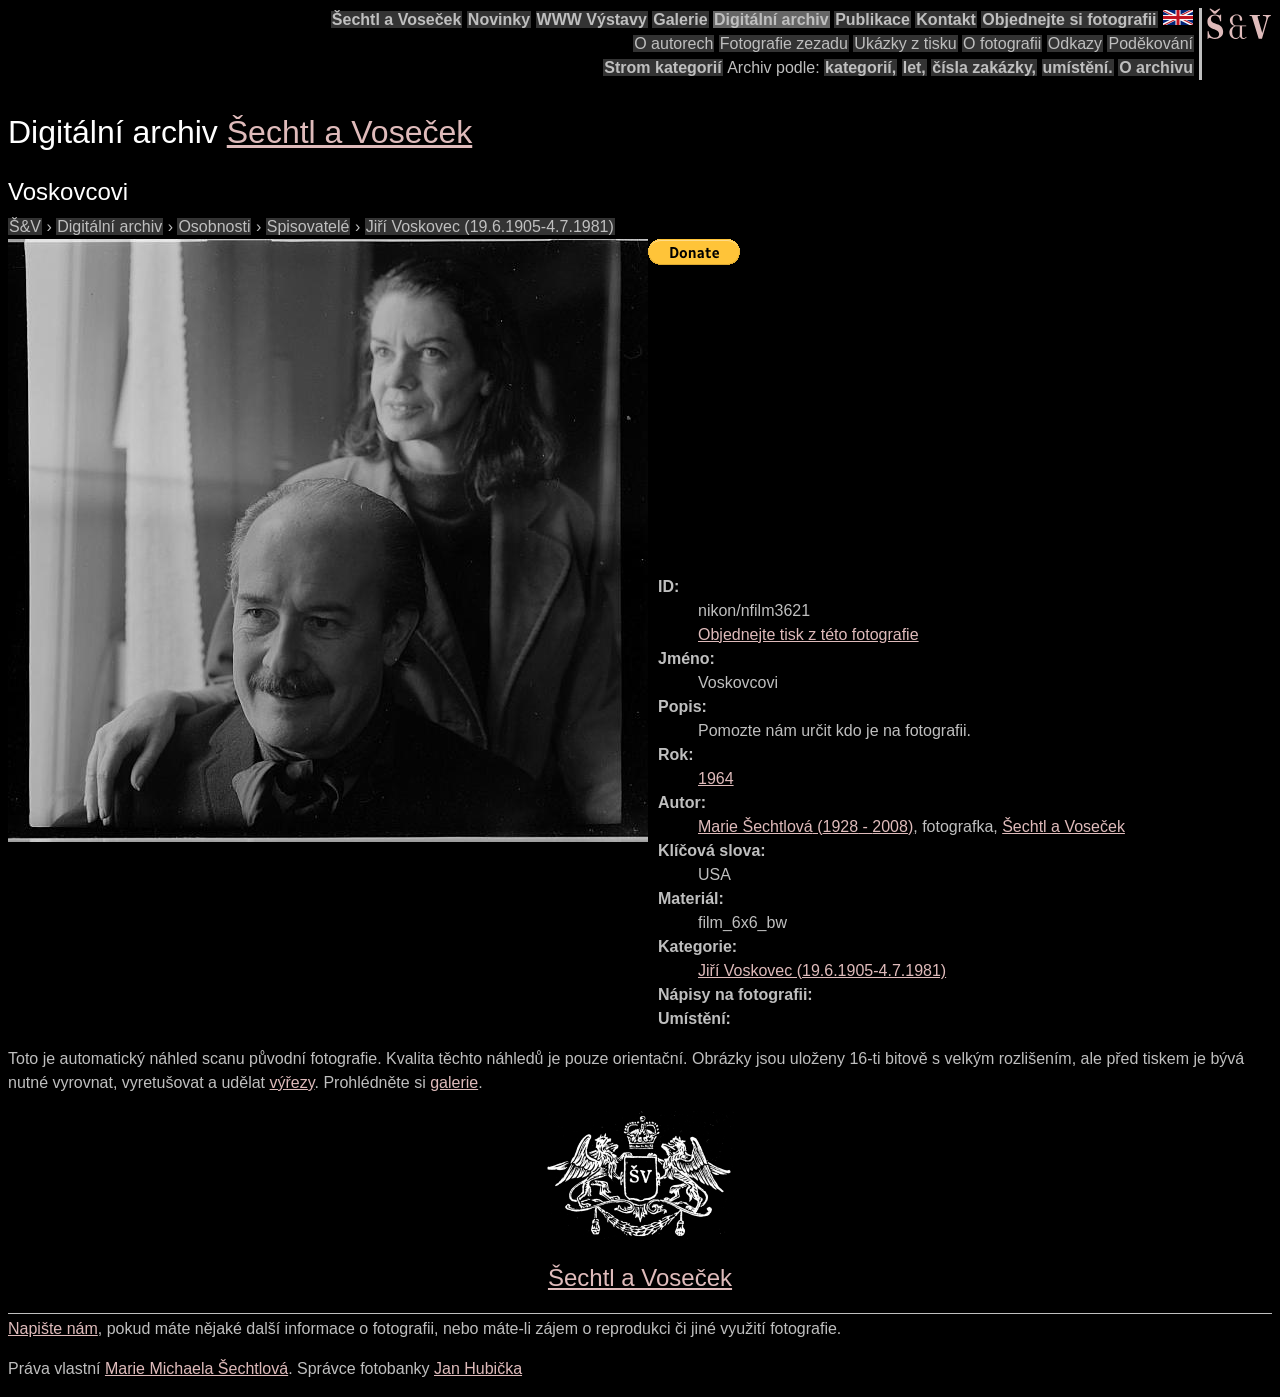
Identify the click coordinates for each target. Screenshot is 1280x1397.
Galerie (680, 19)
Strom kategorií (662, 67)
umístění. (1078, 67)
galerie (454, 1082)
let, (914, 67)
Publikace (872, 19)
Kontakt (946, 19)
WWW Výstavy (592, 19)
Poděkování (1150, 43)
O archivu (1156, 67)
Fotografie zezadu (784, 43)
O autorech (673, 43)
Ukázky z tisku (905, 43)
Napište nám (53, 1328)
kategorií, (860, 67)
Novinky (499, 19)
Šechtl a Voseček (397, 19)
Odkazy (1075, 43)
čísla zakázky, (984, 67)
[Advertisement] (964, 412)
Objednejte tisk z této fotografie (808, 634)
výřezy (291, 1082)
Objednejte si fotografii (1069, 19)
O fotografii (1002, 43)
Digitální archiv (771, 19)
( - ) (805, 826)
